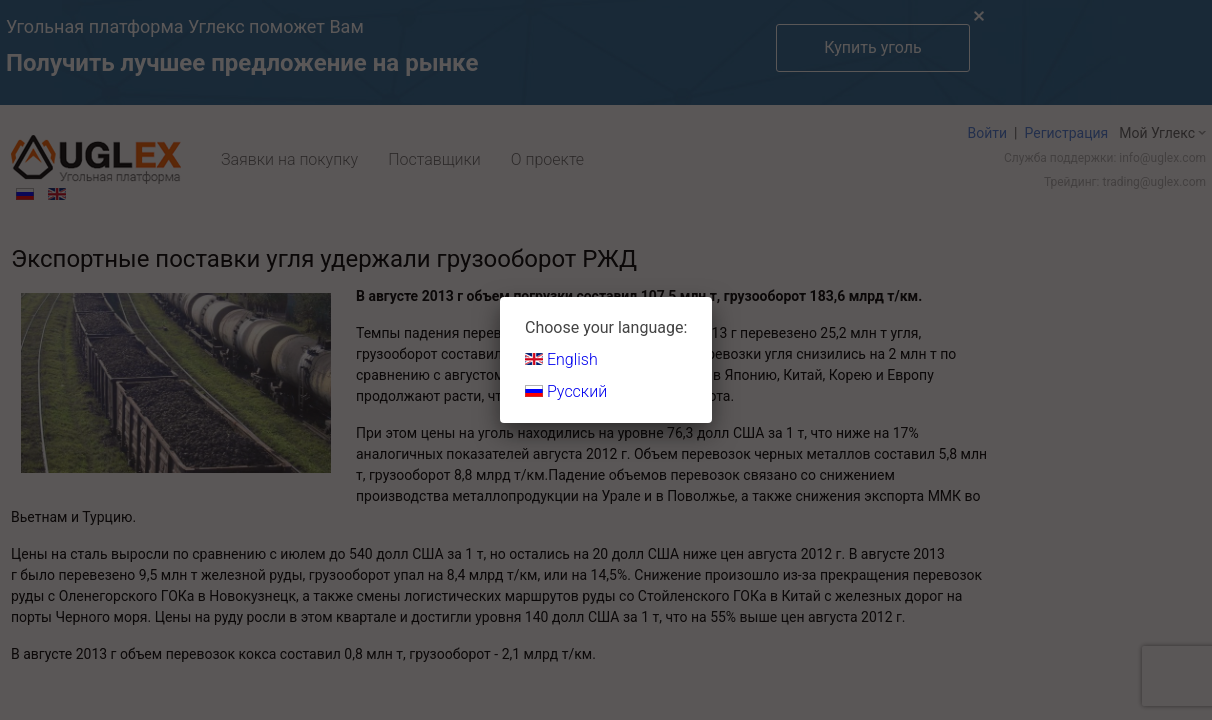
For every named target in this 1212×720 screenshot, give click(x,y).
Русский (566, 391)
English (561, 359)
